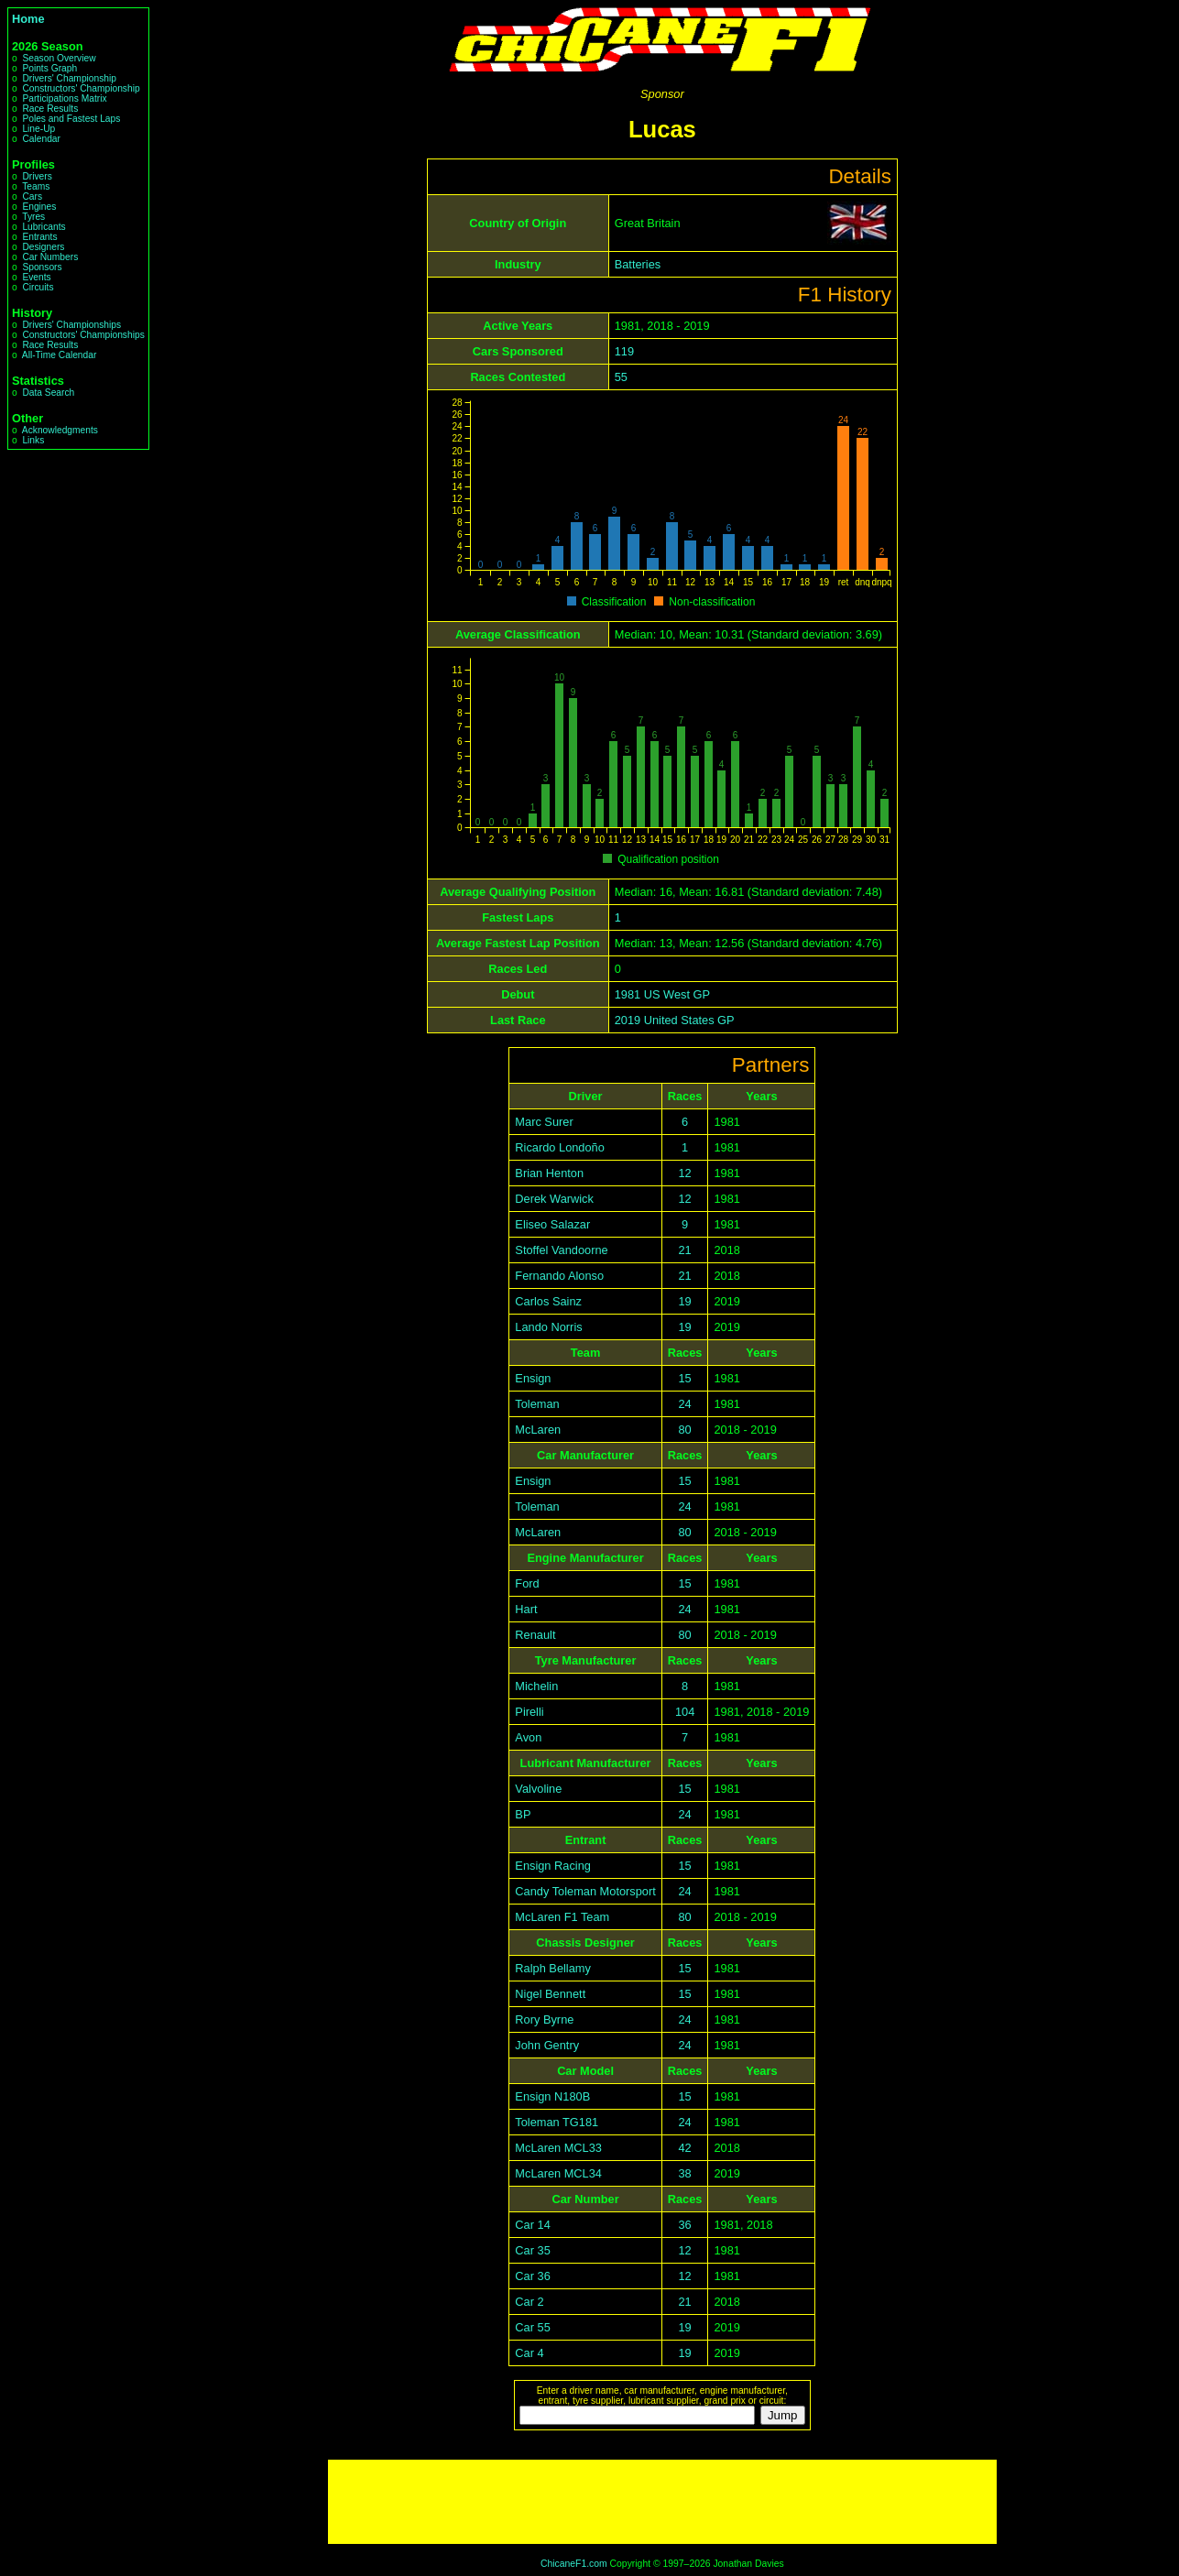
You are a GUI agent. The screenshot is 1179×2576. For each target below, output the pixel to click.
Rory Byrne (544, 2019)
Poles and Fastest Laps (71, 119)
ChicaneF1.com (573, 2564)
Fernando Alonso (559, 1276)
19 (685, 1301)
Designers (43, 247)
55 (621, 377)
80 (685, 1429)
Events (36, 277)
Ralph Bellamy (553, 1968)
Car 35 (532, 2250)
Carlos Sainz (548, 1301)
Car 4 (529, 2353)
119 (624, 351)
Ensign (533, 1378)
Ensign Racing (553, 1865)
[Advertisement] (662, 2502)
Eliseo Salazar (552, 1224)
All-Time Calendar (59, 355)
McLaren (538, 1429)
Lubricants (43, 227)
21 (685, 1250)
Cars (32, 196)
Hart (526, 1609)
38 (685, 2173)
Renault (535, 1635)
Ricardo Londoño (559, 1147)
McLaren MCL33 (558, 2148)
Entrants (39, 237)
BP (522, 1814)
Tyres (33, 217)
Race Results (50, 109)
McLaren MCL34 (558, 2173)
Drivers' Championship (69, 78)
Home (28, 19)
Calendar (41, 139)
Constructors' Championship (80, 88)
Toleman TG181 (556, 2122)
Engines (39, 207)
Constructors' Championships (83, 335)
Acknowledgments (60, 430)
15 (685, 1378)
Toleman (537, 1404)
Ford (527, 1583)
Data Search (48, 392)
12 (685, 1173)
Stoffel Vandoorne (561, 1250)
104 (684, 1712)
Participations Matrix (64, 98)
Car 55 (532, 2327)
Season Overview (58, 58)
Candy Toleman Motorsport (585, 1891)
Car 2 (529, 2302)
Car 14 (532, 2225)
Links (33, 440)
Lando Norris (548, 1327)
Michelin (536, 1686)
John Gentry (547, 2045)
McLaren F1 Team (562, 1917)
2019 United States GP (675, 1020)
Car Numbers (50, 257)
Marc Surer (544, 1122)
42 (685, 2148)
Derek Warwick (554, 1199)
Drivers (36, 176)
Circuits (37, 287)
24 (685, 1404)
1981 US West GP (662, 994)
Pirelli (529, 1712)
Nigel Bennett (550, 1994)
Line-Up (38, 129)
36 (685, 2225)
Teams (35, 186)
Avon (528, 1737)
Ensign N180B (552, 2096)
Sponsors (41, 267)
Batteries (638, 264)
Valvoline (538, 1789)
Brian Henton (549, 1173)
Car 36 (532, 2276)
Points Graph (49, 68)
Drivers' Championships (71, 325)
